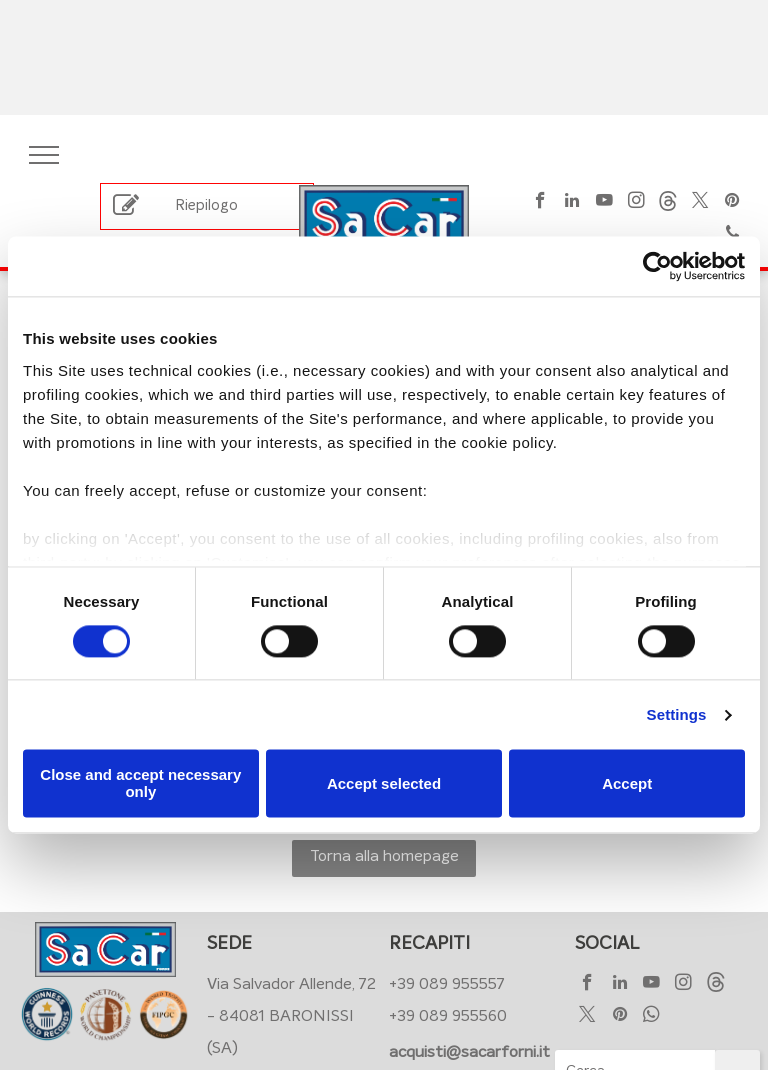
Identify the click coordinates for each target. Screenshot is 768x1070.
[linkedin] (572, 203)
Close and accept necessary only (140, 784)
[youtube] (604, 203)
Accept (627, 783)
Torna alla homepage (384, 856)
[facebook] (540, 203)
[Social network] (668, 203)
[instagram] (636, 203)
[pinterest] (732, 203)
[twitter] (700, 203)
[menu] (44, 155)
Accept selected (384, 783)
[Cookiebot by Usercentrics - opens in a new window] (657, 266)
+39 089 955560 (448, 1016)
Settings (677, 714)
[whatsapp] (651, 1017)
